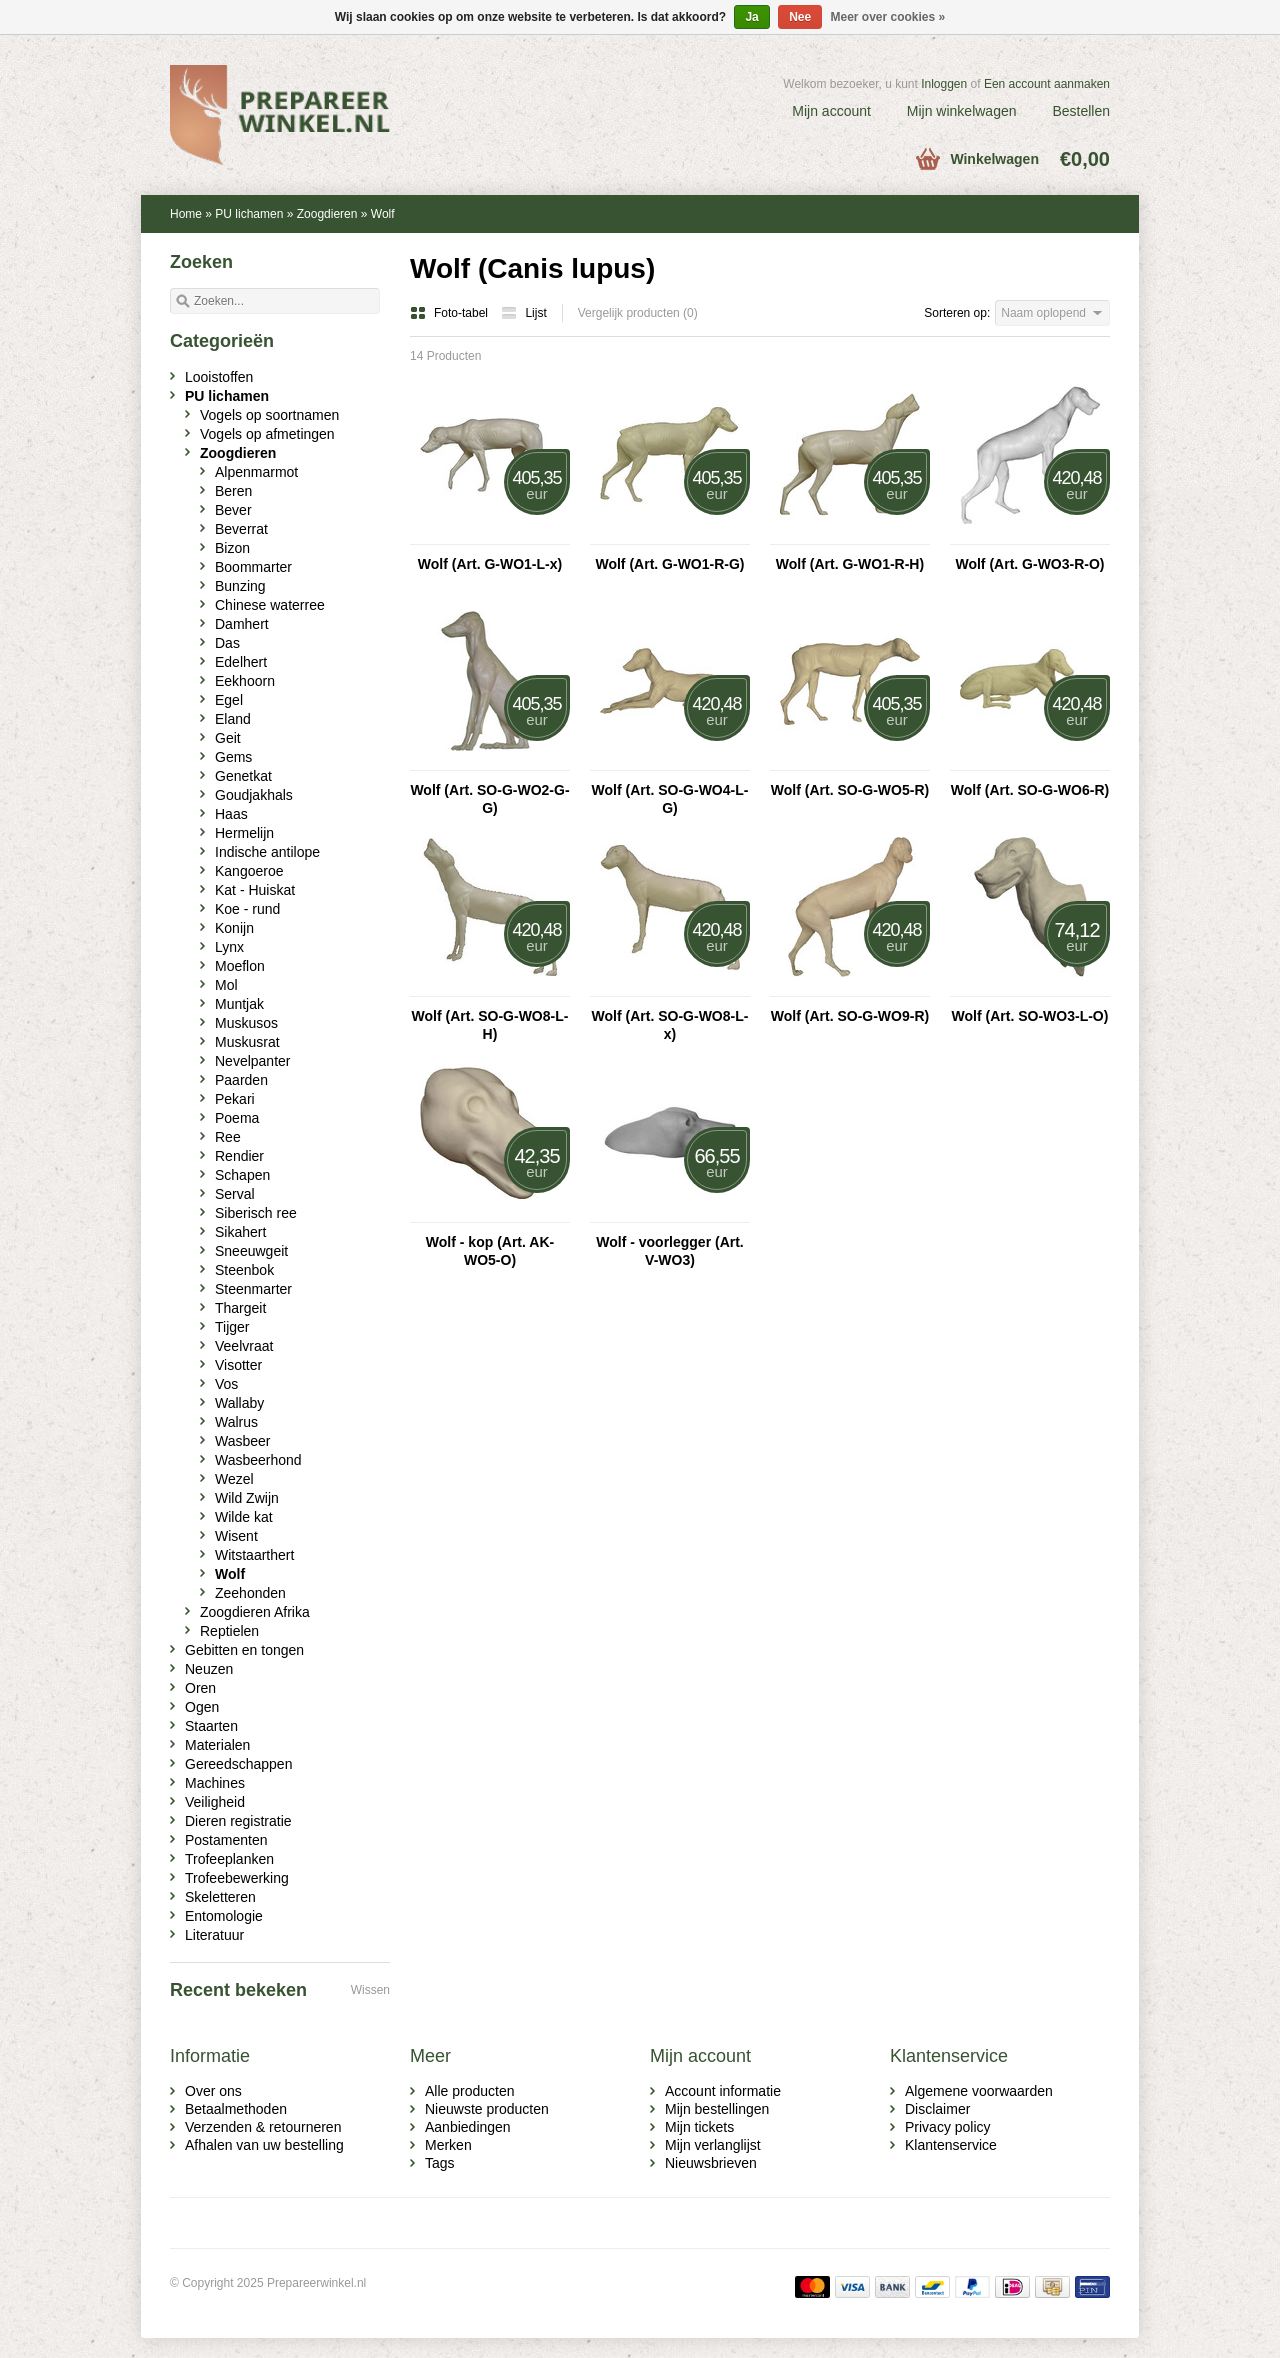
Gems (233, 757)
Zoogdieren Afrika (255, 1612)
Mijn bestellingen (717, 2109)
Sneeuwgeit (251, 1251)
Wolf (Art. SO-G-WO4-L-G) (670, 799)
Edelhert (241, 662)
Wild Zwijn (247, 1498)
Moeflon (240, 966)
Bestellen (1081, 111)
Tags (440, 2163)
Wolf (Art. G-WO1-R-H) (850, 564)
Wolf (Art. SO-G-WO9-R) (850, 1016)
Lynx (229, 947)
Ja (751, 17)
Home (186, 214)
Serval (235, 1194)
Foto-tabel (450, 313)
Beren (233, 491)
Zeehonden (250, 1593)
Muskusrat (247, 1042)
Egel (229, 700)
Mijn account (831, 111)
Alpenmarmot (256, 472)
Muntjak (239, 1004)
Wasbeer (243, 1441)
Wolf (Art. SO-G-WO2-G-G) (489, 799)
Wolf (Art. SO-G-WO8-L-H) (490, 1025)
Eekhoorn (245, 681)
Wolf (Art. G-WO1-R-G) (669, 564)
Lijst (523, 313)
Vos (226, 1384)
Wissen (370, 1990)
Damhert (242, 624)
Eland (233, 719)
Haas (231, 814)
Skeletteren (220, 1897)
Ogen (202, 1707)
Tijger (232, 1327)
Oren (200, 1688)
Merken (448, 2145)
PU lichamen (249, 214)
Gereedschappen (238, 1764)
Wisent (236, 1536)
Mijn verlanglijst (713, 2145)
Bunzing (240, 586)
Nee (800, 17)
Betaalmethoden (236, 2109)
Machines (215, 1783)
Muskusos (246, 1023)
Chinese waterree (270, 605)
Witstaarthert (254, 1555)
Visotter (238, 1365)
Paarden (241, 1080)
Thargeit (240, 1308)
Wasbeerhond (258, 1460)
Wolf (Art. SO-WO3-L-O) (1030, 1016)
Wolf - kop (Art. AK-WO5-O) (490, 1251)
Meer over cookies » (888, 17)
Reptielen (229, 1631)
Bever (233, 510)
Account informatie (723, 2091)
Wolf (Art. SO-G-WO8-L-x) (670, 1025)
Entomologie (224, 1916)
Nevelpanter (253, 1061)
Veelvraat (244, 1346)
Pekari (235, 1099)
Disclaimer (937, 2109)
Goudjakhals (254, 795)
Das (227, 643)
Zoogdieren (327, 214)
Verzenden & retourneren (263, 2127)
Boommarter (253, 567)
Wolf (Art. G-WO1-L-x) (490, 564)
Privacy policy (948, 2127)
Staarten (211, 1726)
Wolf (383, 214)
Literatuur (214, 1935)
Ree (228, 1137)
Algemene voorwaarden (979, 2091)
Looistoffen (219, 377)
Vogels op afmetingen (267, 434)
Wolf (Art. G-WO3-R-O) (1029, 564)
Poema (237, 1118)
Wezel (234, 1479)
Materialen (217, 1745)
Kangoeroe (249, 871)
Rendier (239, 1156)
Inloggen (944, 84)
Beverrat (241, 529)
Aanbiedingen (468, 2127)
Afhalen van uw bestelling (264, 2145)
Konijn (234, 928)
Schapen (242, 1175)
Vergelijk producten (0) (638, 313)
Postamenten (226, 1840)
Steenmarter (253, 1289)
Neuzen (209, 1669)
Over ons (213, 2091)
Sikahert (240, 1232)
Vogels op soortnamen (269, 415)
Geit (228, 738)
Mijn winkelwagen (962, 111)
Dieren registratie (238, 1821)
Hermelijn (244, 833)
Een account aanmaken (1047, 84)
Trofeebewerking (237, 1878)
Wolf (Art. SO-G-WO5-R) (850, 790)
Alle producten (470, 2091)
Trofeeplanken (229, 1859)
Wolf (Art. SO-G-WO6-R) (1030, 790)
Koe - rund (247, 909)
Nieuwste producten (487, 2109)
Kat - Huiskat (255, 890)
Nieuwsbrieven (711, 2163)
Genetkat (243, 776)
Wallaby (239, 1403)
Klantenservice (951, 2145)
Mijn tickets (699, 2127)
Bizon (232, 548)
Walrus (236, 1422)
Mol (226, 985)
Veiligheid (215, 1802)
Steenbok (244, 1270)
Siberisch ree (256, 1213)
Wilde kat (244, 1517)
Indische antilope (267, 852)
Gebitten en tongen (244, 1650)
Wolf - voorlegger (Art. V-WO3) (670, 1251)
